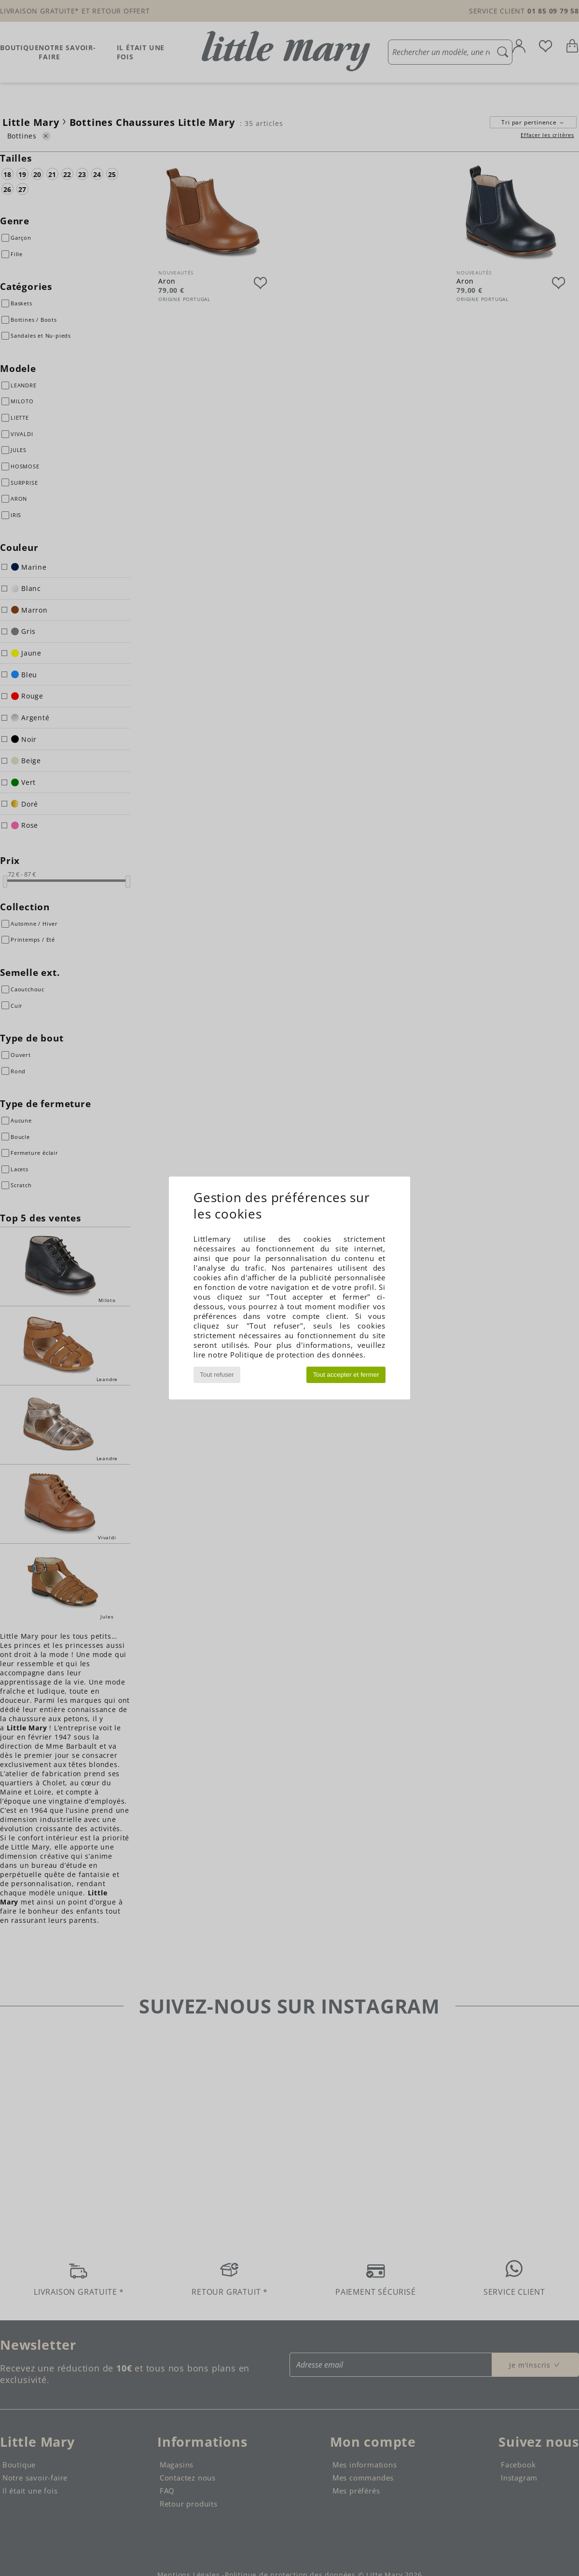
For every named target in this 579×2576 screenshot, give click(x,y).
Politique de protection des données (296, 1354)
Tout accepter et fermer (346, 1374)
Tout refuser (217, 1374)
